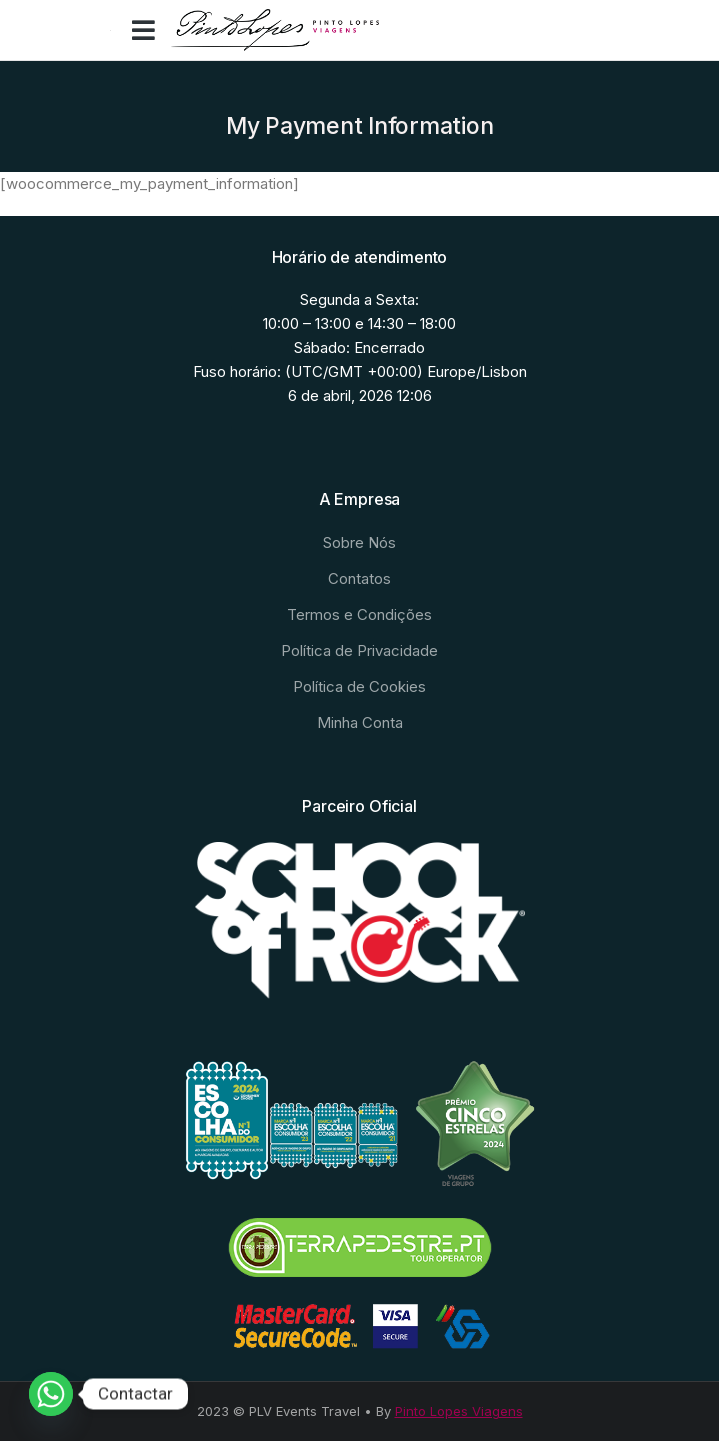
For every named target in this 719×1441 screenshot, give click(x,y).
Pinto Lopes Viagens (459, 1411)
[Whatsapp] (51, 1394)
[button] (143, 30)
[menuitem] (360, 543)
